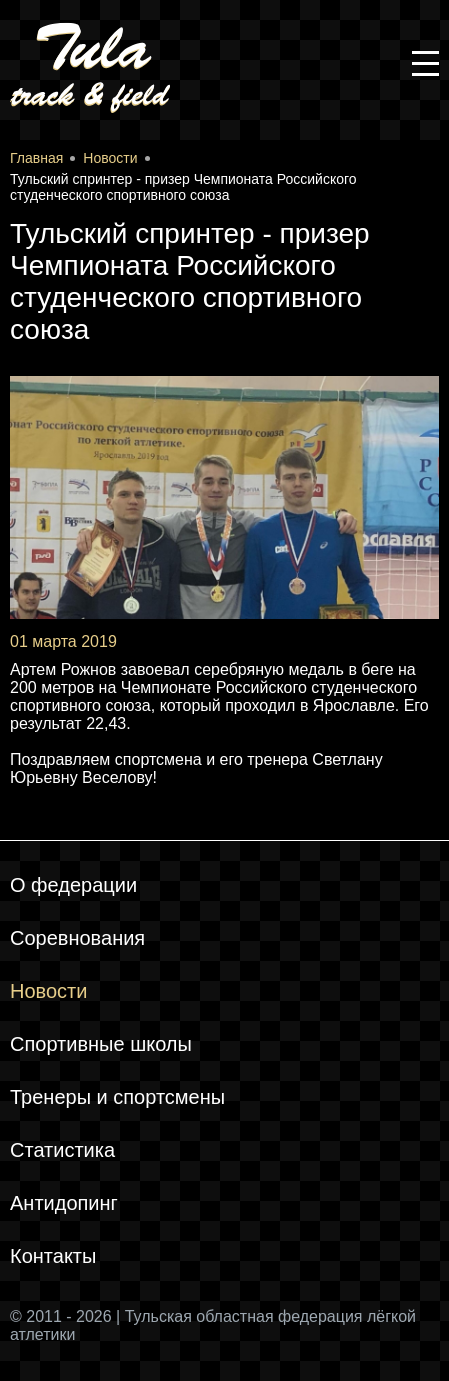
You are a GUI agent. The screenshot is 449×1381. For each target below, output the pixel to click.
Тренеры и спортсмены (117, 1097)
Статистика (62, 1150)
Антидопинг (64, 1203)
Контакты (53, 1256)
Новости (48, 991)
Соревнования (77, 938)
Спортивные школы (101, 1044)
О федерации (73, 885)
